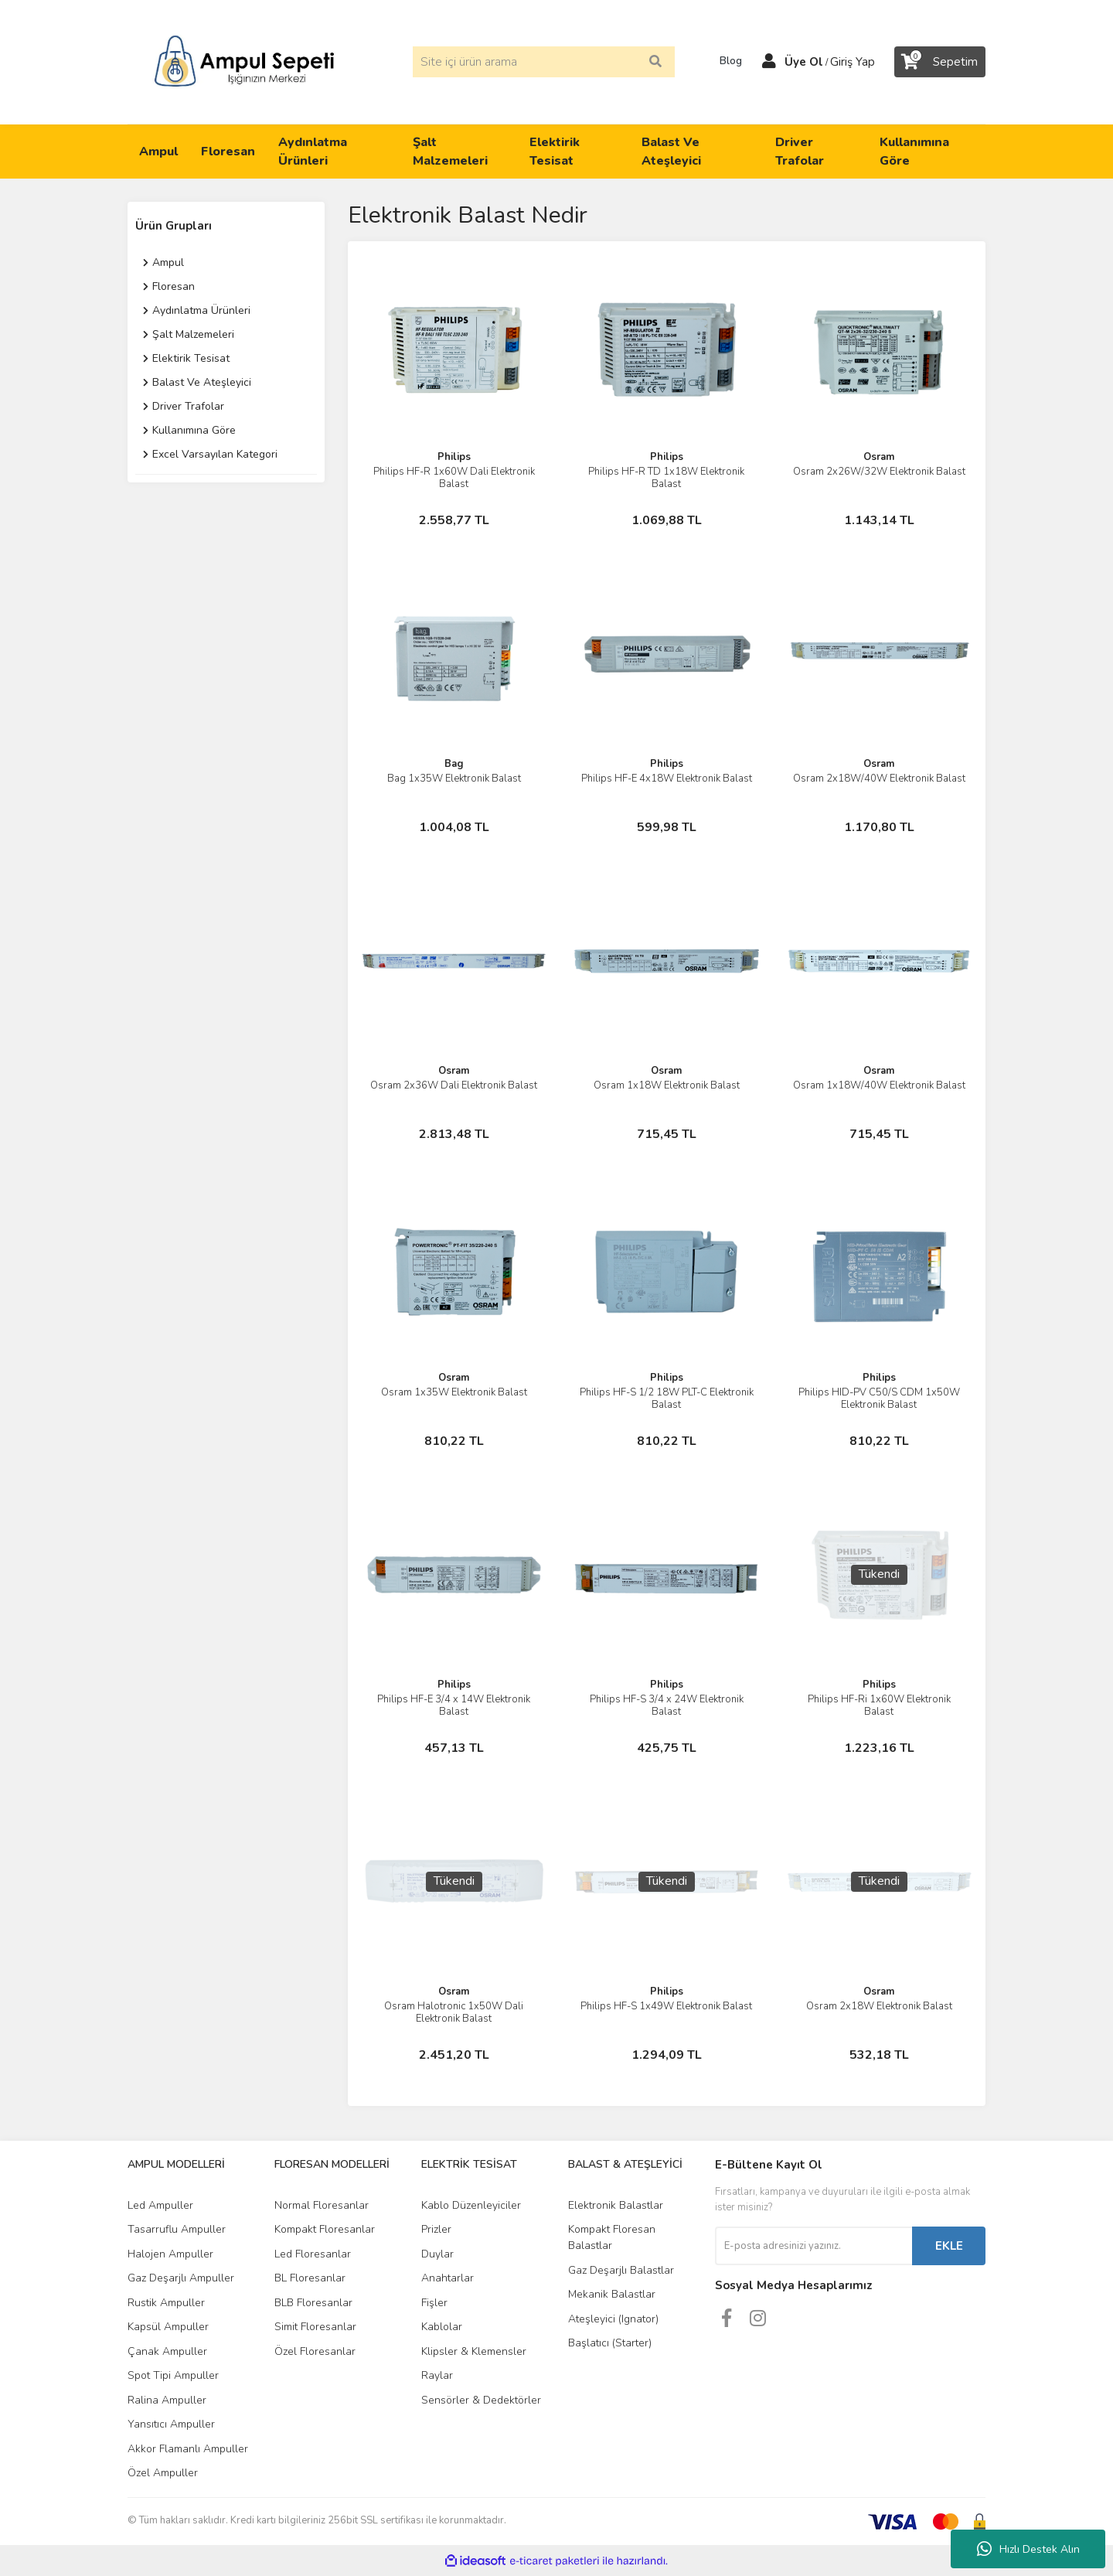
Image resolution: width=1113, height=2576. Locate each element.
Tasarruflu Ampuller (177, 2229)
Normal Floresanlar (321, 2205)
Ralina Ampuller (167, 2400)
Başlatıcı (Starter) (610, 2343)
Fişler (434, 2302)
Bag (454, 764)
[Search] (544, 61)
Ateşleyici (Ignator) (613, 2319)
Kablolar (441, 2326)
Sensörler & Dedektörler (481, 2400)
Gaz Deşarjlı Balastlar (621, 2270)
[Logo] (244, 61)
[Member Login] (769, 61)
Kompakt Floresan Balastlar (611, 2237)
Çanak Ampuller (167, 2351)
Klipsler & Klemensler (473, 2351)
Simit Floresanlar (315, 2326)
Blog (726, 61)
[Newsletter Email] (813, 2246)
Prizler (436, 2229)
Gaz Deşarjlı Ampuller (181, 2278)
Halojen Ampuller (170, 2254)
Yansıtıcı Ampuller (171, 2424)
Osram (878, 457)
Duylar (437, 2254)
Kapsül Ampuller (168, 2326)
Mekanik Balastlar (611, 2294)
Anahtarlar (447, 2278)
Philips (454, 457)
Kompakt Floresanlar (324, 2229)
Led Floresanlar (312, 2254)
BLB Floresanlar (313, 2302)
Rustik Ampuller (166, 2302)
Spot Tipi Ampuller (173, 2375)
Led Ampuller (160, 2205)
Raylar (437, 2375)
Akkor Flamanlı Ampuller (188, 2448)
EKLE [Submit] (949, 2246)
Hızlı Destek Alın (1028, 2548)
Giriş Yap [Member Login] (852, 62)
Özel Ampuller (163, 2472)
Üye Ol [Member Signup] (804, 62)
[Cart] (939, 61)
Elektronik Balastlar (615, 2205)
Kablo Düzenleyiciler (471, 2205)
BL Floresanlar (309, 2278)
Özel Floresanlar (315, 2351)
